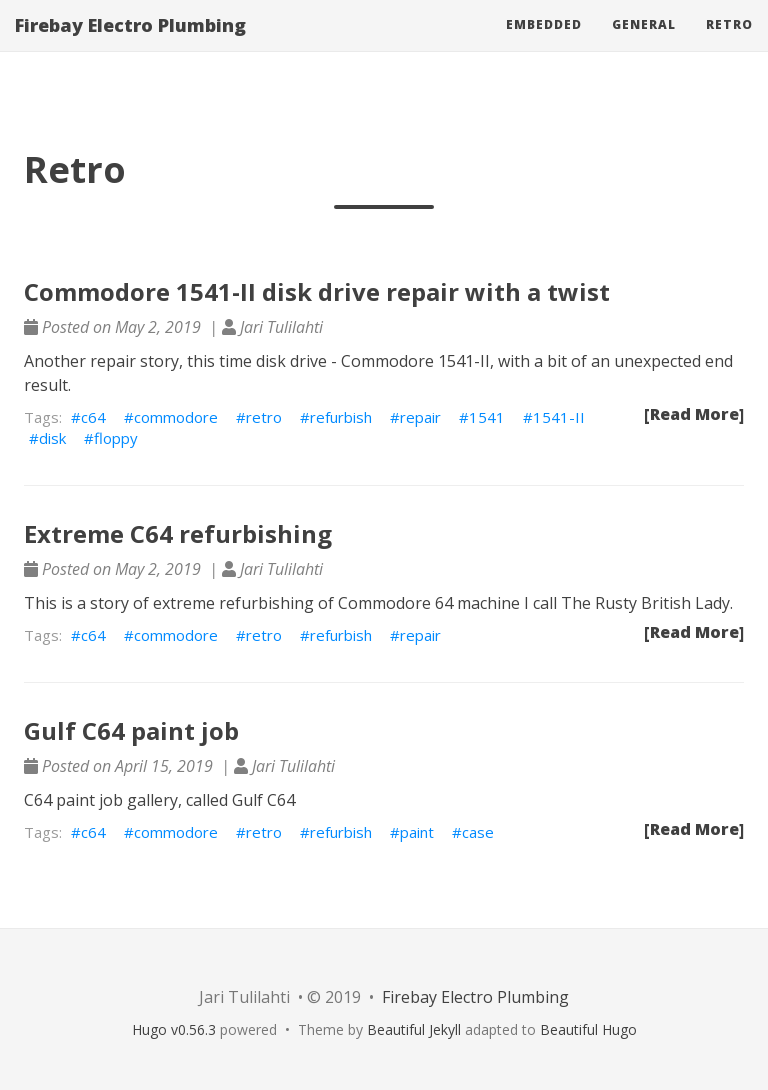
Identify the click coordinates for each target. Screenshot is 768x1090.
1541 (487, 417)
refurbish (341, 417)
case (478, 832)
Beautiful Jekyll (414, 1029)
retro (264, 417)
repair (420, 417)
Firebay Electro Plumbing (130, 45)
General (644, 44)
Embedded (544, 44)
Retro (729, 44)
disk (52, 438)
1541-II (559, 417)
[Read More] (694, 414)
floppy (116, 438)
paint (417, 832)
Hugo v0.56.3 (174, 1029)
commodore (176, 417)
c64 (93, 417)
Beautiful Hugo (588, 1029)
